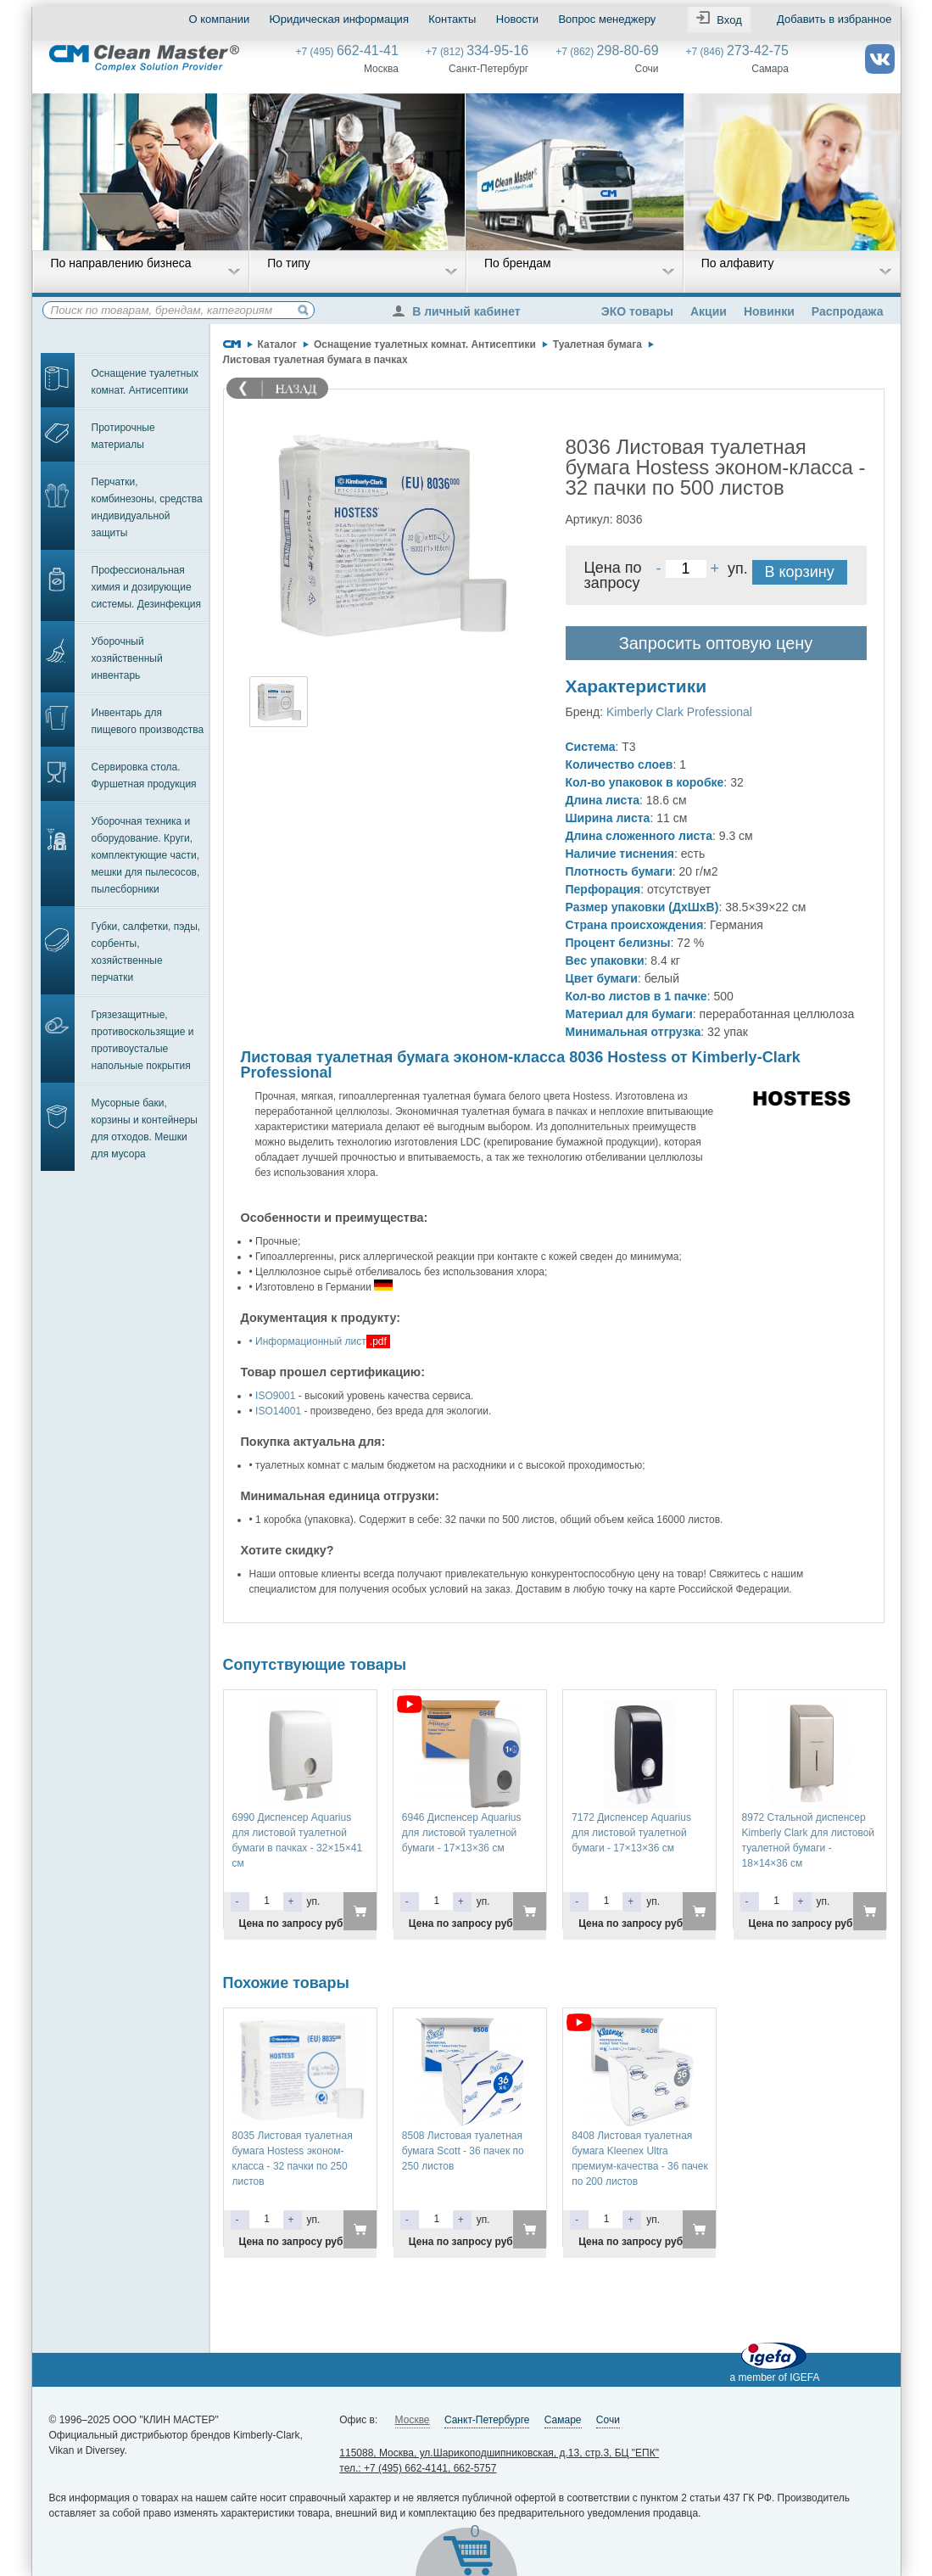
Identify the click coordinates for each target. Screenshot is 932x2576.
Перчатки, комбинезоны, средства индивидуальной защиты (147, 507)
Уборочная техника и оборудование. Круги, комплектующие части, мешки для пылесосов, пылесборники (146, 855)
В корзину (799, 571)
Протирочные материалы (123, 436)
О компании (219, 19)
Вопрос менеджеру (607, 19)
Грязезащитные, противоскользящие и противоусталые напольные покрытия (143, 1040)
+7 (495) (347, 52)
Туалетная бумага (597, 344)
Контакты (452, 19)
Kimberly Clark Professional (679, 712)
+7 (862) (606, 52)
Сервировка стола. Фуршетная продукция (144, 775)
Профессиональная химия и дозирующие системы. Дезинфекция (147, 587)
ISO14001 (278, 1411)
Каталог (278, 344)
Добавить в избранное (834, 19)
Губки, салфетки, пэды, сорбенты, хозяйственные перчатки (146, 952)
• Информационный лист (307, 1341)
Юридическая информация (339, 19)
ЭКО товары (637, 311)
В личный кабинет (460, 311)
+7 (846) (737, 52)
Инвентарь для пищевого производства (148, 721)
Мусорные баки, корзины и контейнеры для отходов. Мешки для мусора (145, 1128)
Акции (708, 311)
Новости (517, 19)
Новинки (769, 311)
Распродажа (848, 311)
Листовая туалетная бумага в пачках (315, 360)
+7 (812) (477, 52)
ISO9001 (275, 1396)
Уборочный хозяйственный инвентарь (127, 658)
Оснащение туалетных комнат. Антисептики (145, 381)
